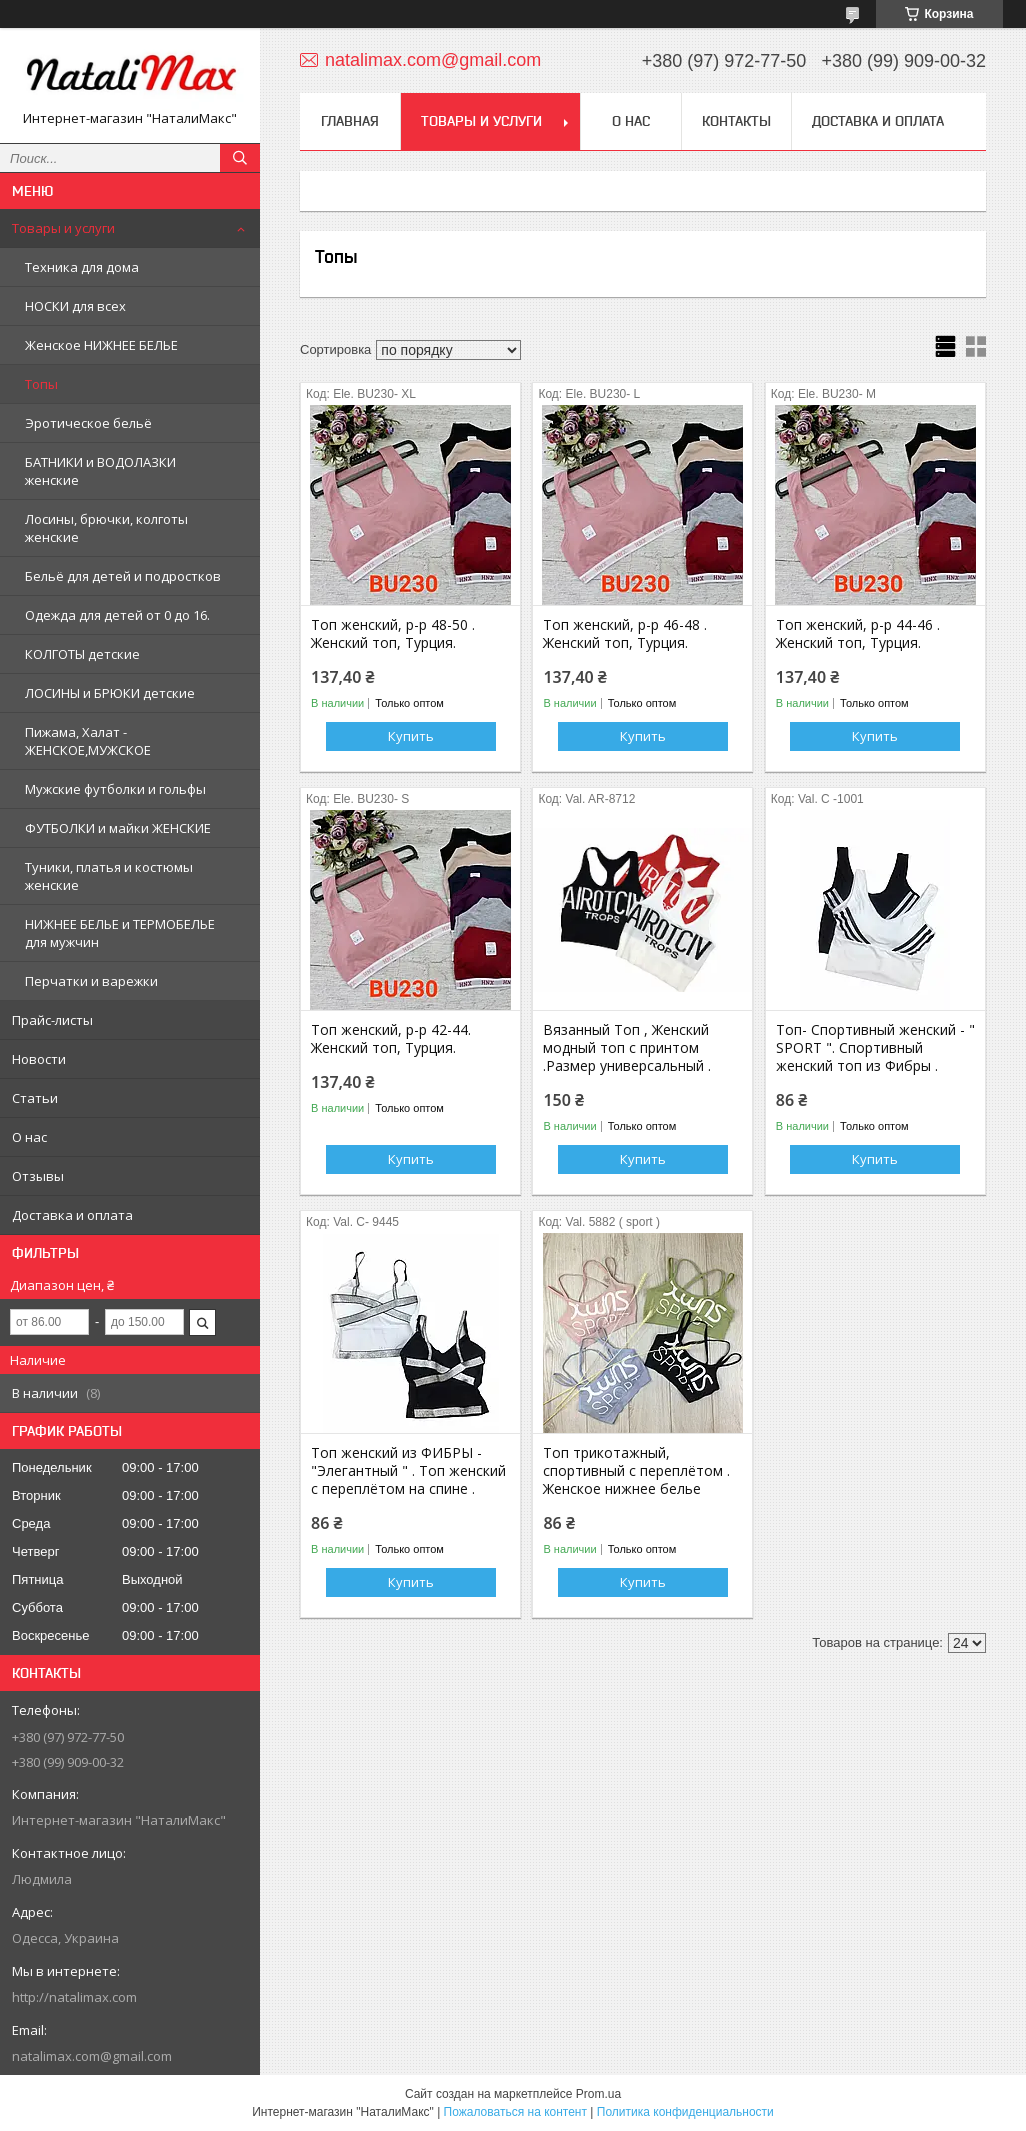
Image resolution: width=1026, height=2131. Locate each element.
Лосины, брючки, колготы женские (106, 528)
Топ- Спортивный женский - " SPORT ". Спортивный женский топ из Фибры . (875, 1048)
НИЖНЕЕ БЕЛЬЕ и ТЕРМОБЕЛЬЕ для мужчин (120, 933)
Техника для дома (82, 267)
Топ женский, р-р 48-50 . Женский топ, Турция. (393, 634)
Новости (39, 1059)
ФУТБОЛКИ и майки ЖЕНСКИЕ (118, 828)
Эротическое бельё (88, 423)
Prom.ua (598, 2094)
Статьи (35, 1098)
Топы (41, 384)
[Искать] (240, 158)
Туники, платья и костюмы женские (109, 876)
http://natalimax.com (74, 1997)
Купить (411, 736)
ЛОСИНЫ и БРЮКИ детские (110, 693)
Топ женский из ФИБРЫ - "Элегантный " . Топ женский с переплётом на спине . (408, 1471)
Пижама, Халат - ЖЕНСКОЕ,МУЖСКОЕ (88, 741)
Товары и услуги (63, 228)
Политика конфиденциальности (685, 2112)
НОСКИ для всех (75, 306)
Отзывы (38, 1176)
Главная (350, 121)
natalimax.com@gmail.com (92, 2056)
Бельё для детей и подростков (123, 576)
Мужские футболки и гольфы (115, 789)
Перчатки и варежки (91, 981)
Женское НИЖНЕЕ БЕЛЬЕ (101, 345)
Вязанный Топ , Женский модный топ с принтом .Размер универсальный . (627, 1048)
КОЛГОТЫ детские (82, 654)
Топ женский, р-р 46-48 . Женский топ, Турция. (625, 634)
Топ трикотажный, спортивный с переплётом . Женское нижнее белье (636, 1471)
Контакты (736, 121)
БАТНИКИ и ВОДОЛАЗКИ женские (100, 471)
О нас (29, 1137)
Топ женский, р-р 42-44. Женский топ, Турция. (391, 1039)
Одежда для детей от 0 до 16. (117, 615)
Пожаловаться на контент (515, 2112)
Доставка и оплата (72, 1215)
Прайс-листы (52, 1020)
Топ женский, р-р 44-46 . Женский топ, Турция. (858, 634)
